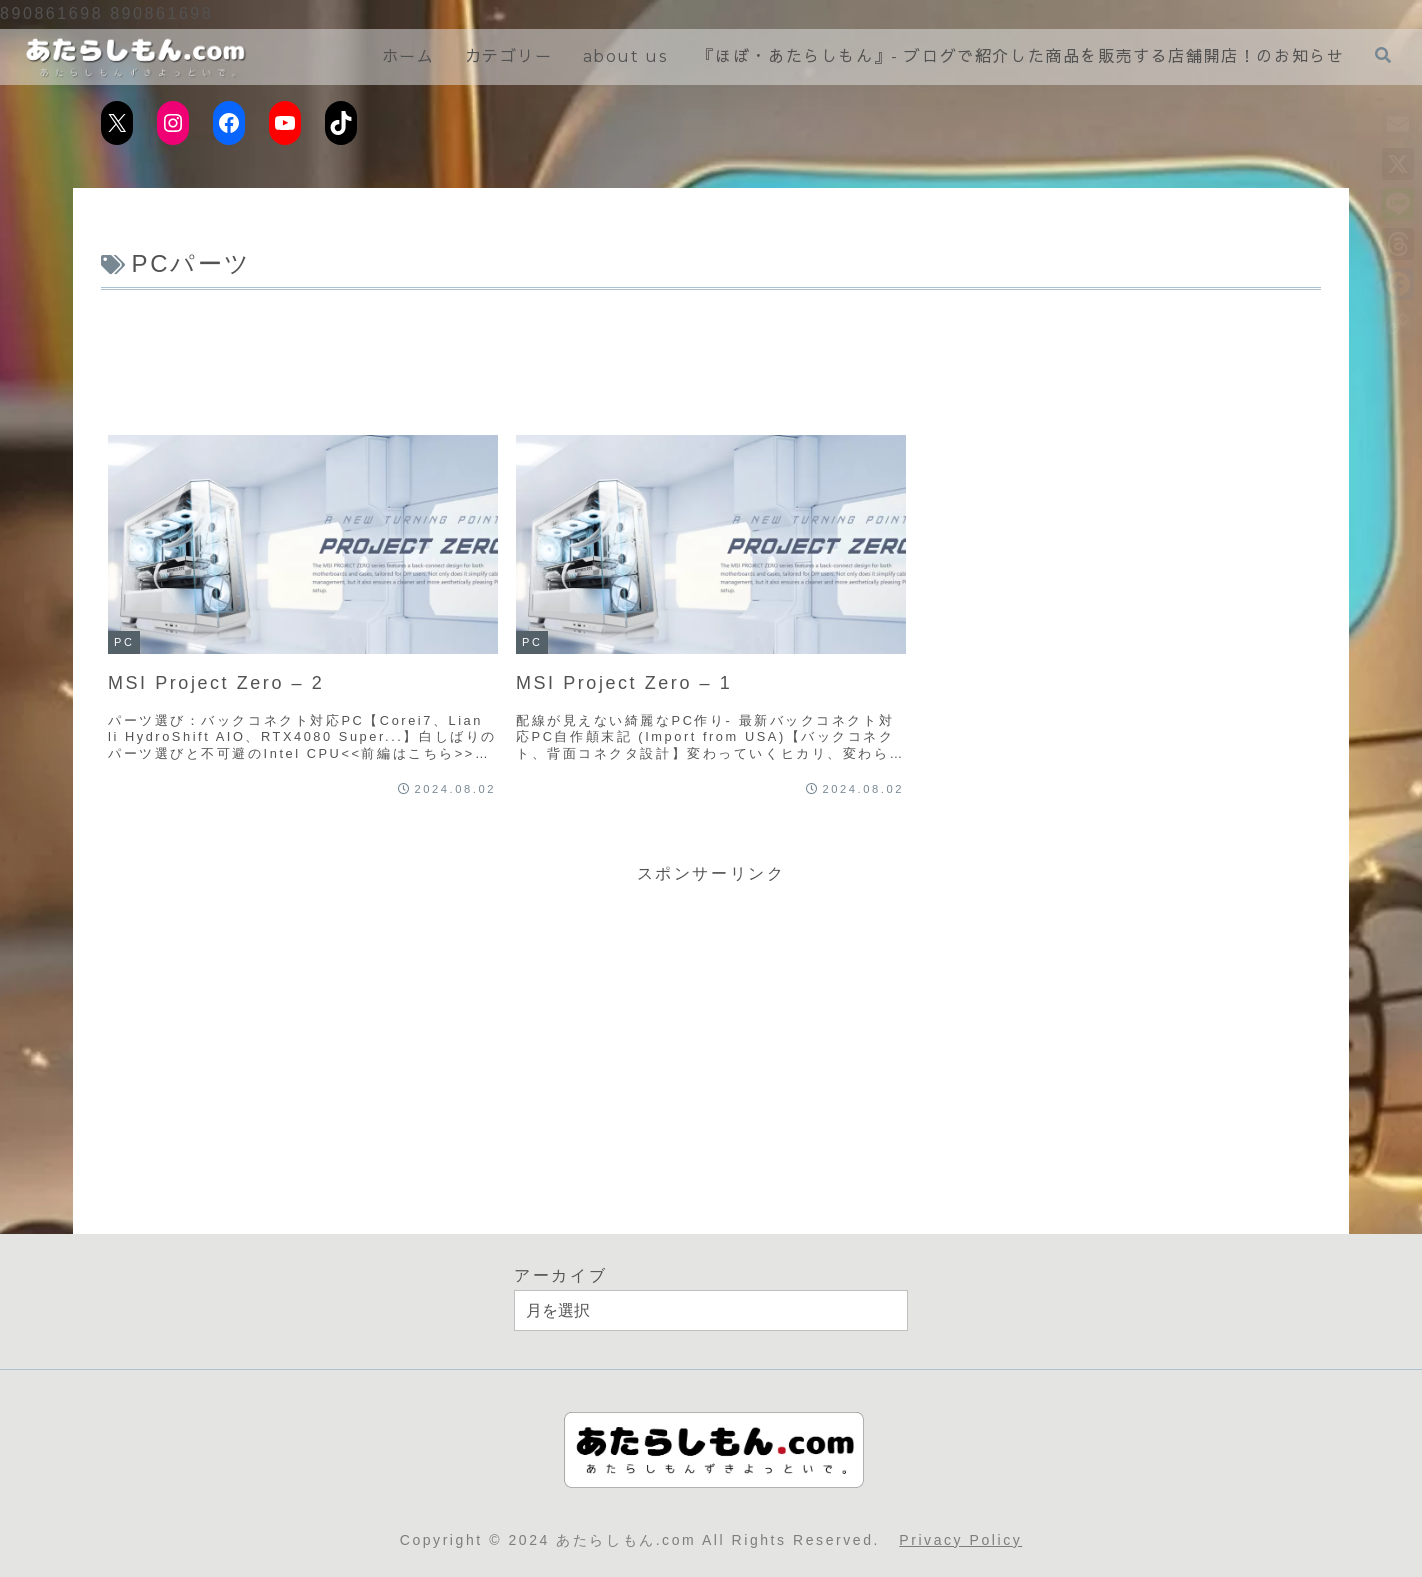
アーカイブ (560, 1275)
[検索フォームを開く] (1383, 56)
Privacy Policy (960, 1540)
